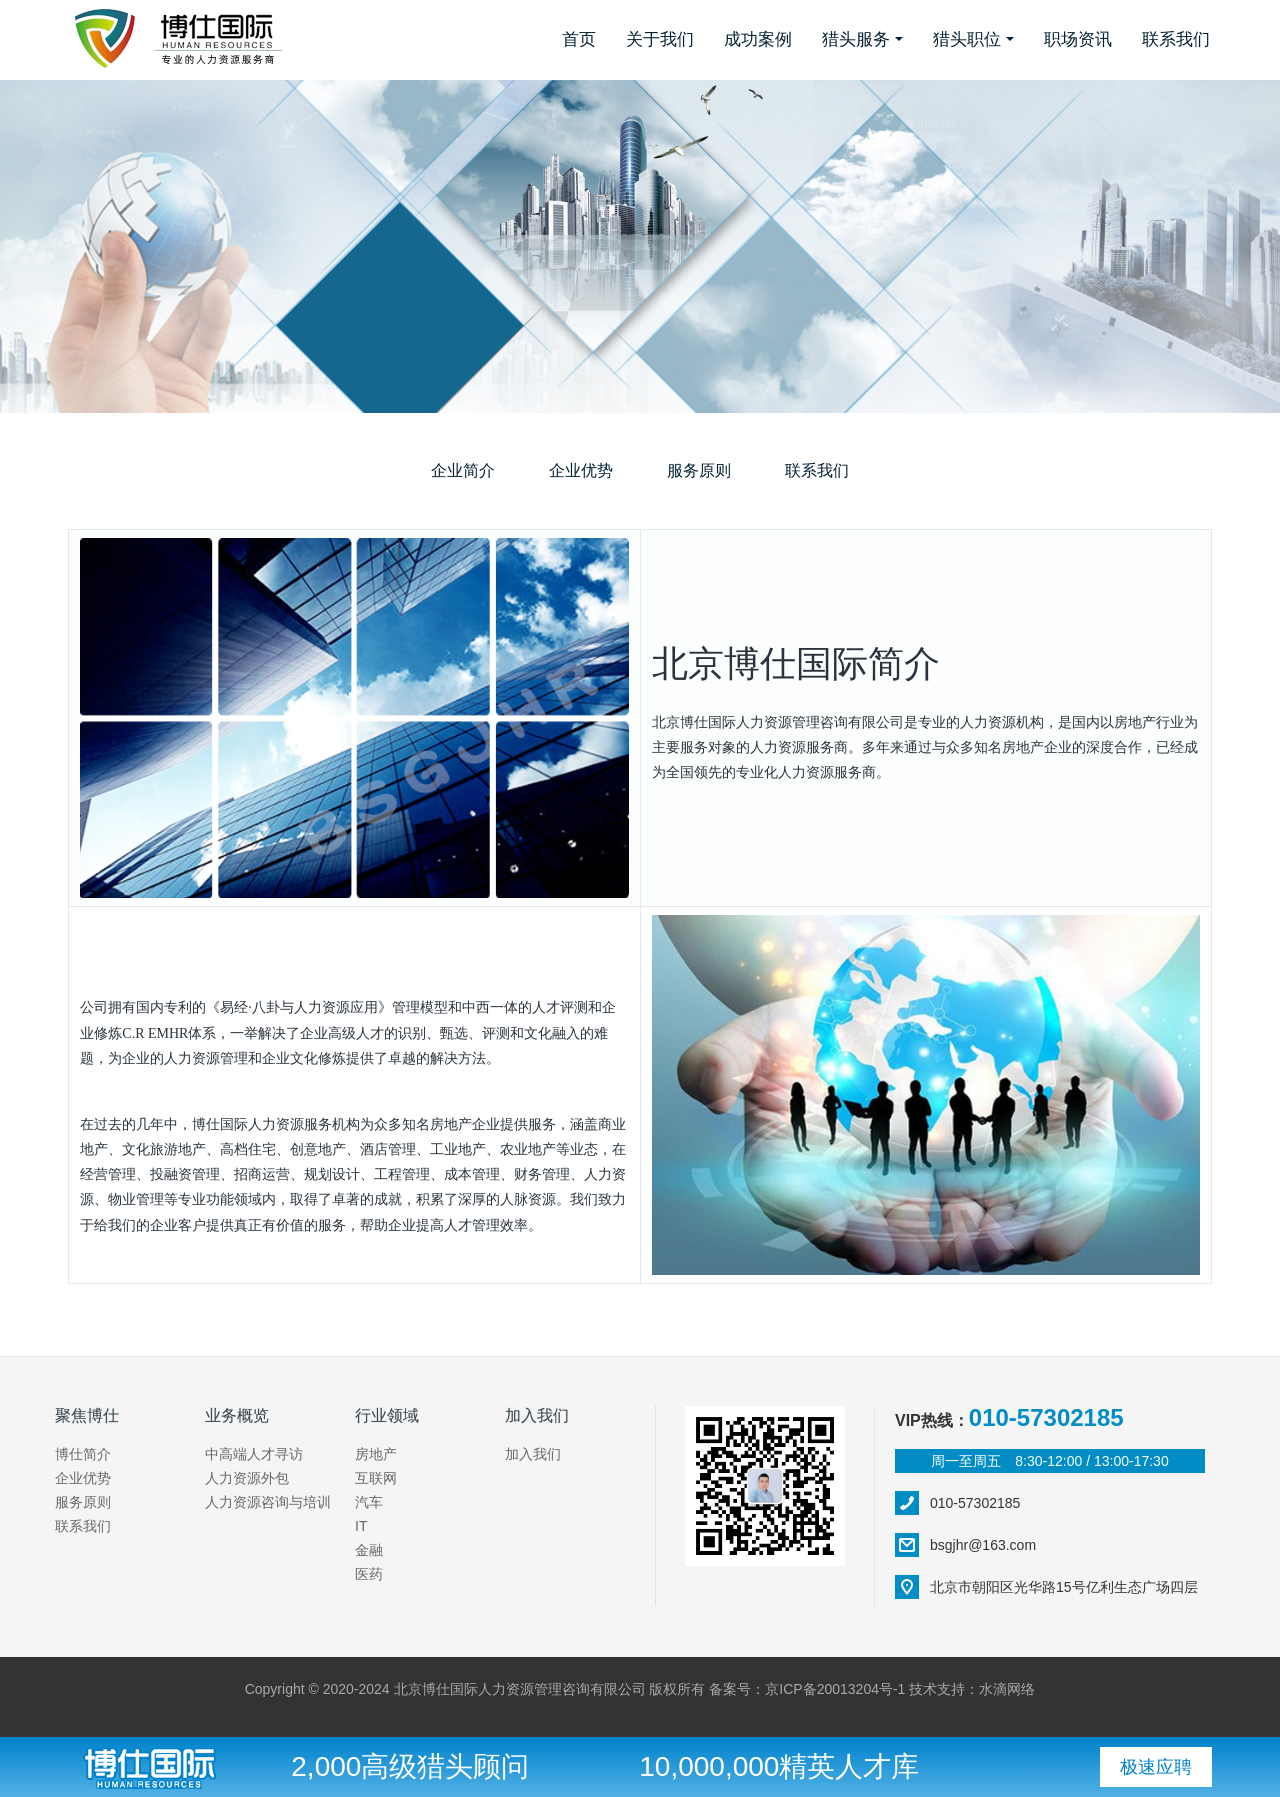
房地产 (376, 1454)
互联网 (376, 1478)
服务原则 (699, 470)
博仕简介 (83, 1454)
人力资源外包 (247, 1478)
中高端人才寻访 (254, 1454)
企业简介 (463, 470)
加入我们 (533, 1454)
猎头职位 (967, 39)
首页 (579, 39)
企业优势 (581, 470)
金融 (369, 1550)
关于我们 (660, 39)
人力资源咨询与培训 (268, 1502)
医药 (369, 1574)
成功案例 (758, 39)
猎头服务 (856, 39)
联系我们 (1176, 39)
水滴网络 (1007, 1689)
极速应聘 (1156, 1767)
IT (361, 1526)
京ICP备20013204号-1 (835, 1689)
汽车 (369, 1502)
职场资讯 (1078, 39)
